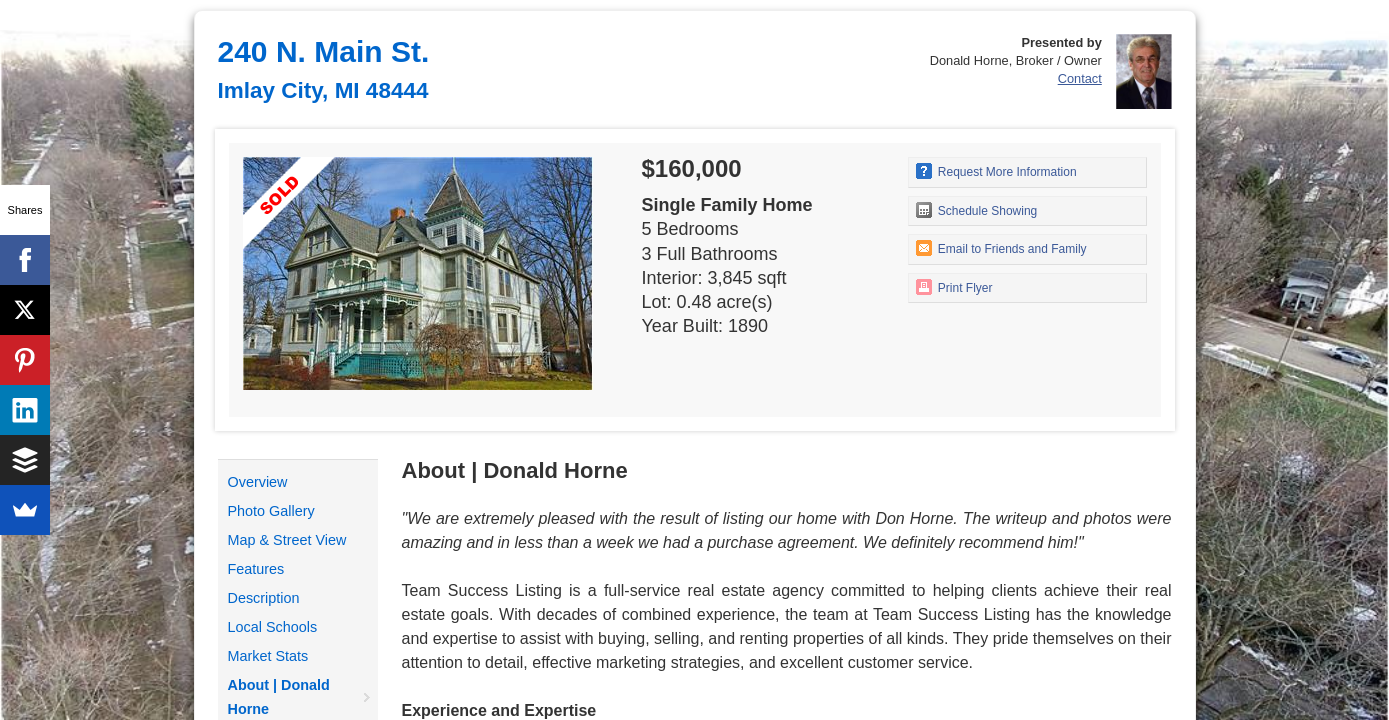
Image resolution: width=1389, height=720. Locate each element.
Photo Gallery (271, 511)
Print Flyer (954, 287)
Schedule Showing (977, 210)
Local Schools (273, 627)
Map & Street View (287, 540)
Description (264, 598)
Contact (1080, 78)
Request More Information (996, 171)
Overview (258, 482)
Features (256, 569)
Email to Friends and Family (1001, 248)
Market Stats (268, 656)
